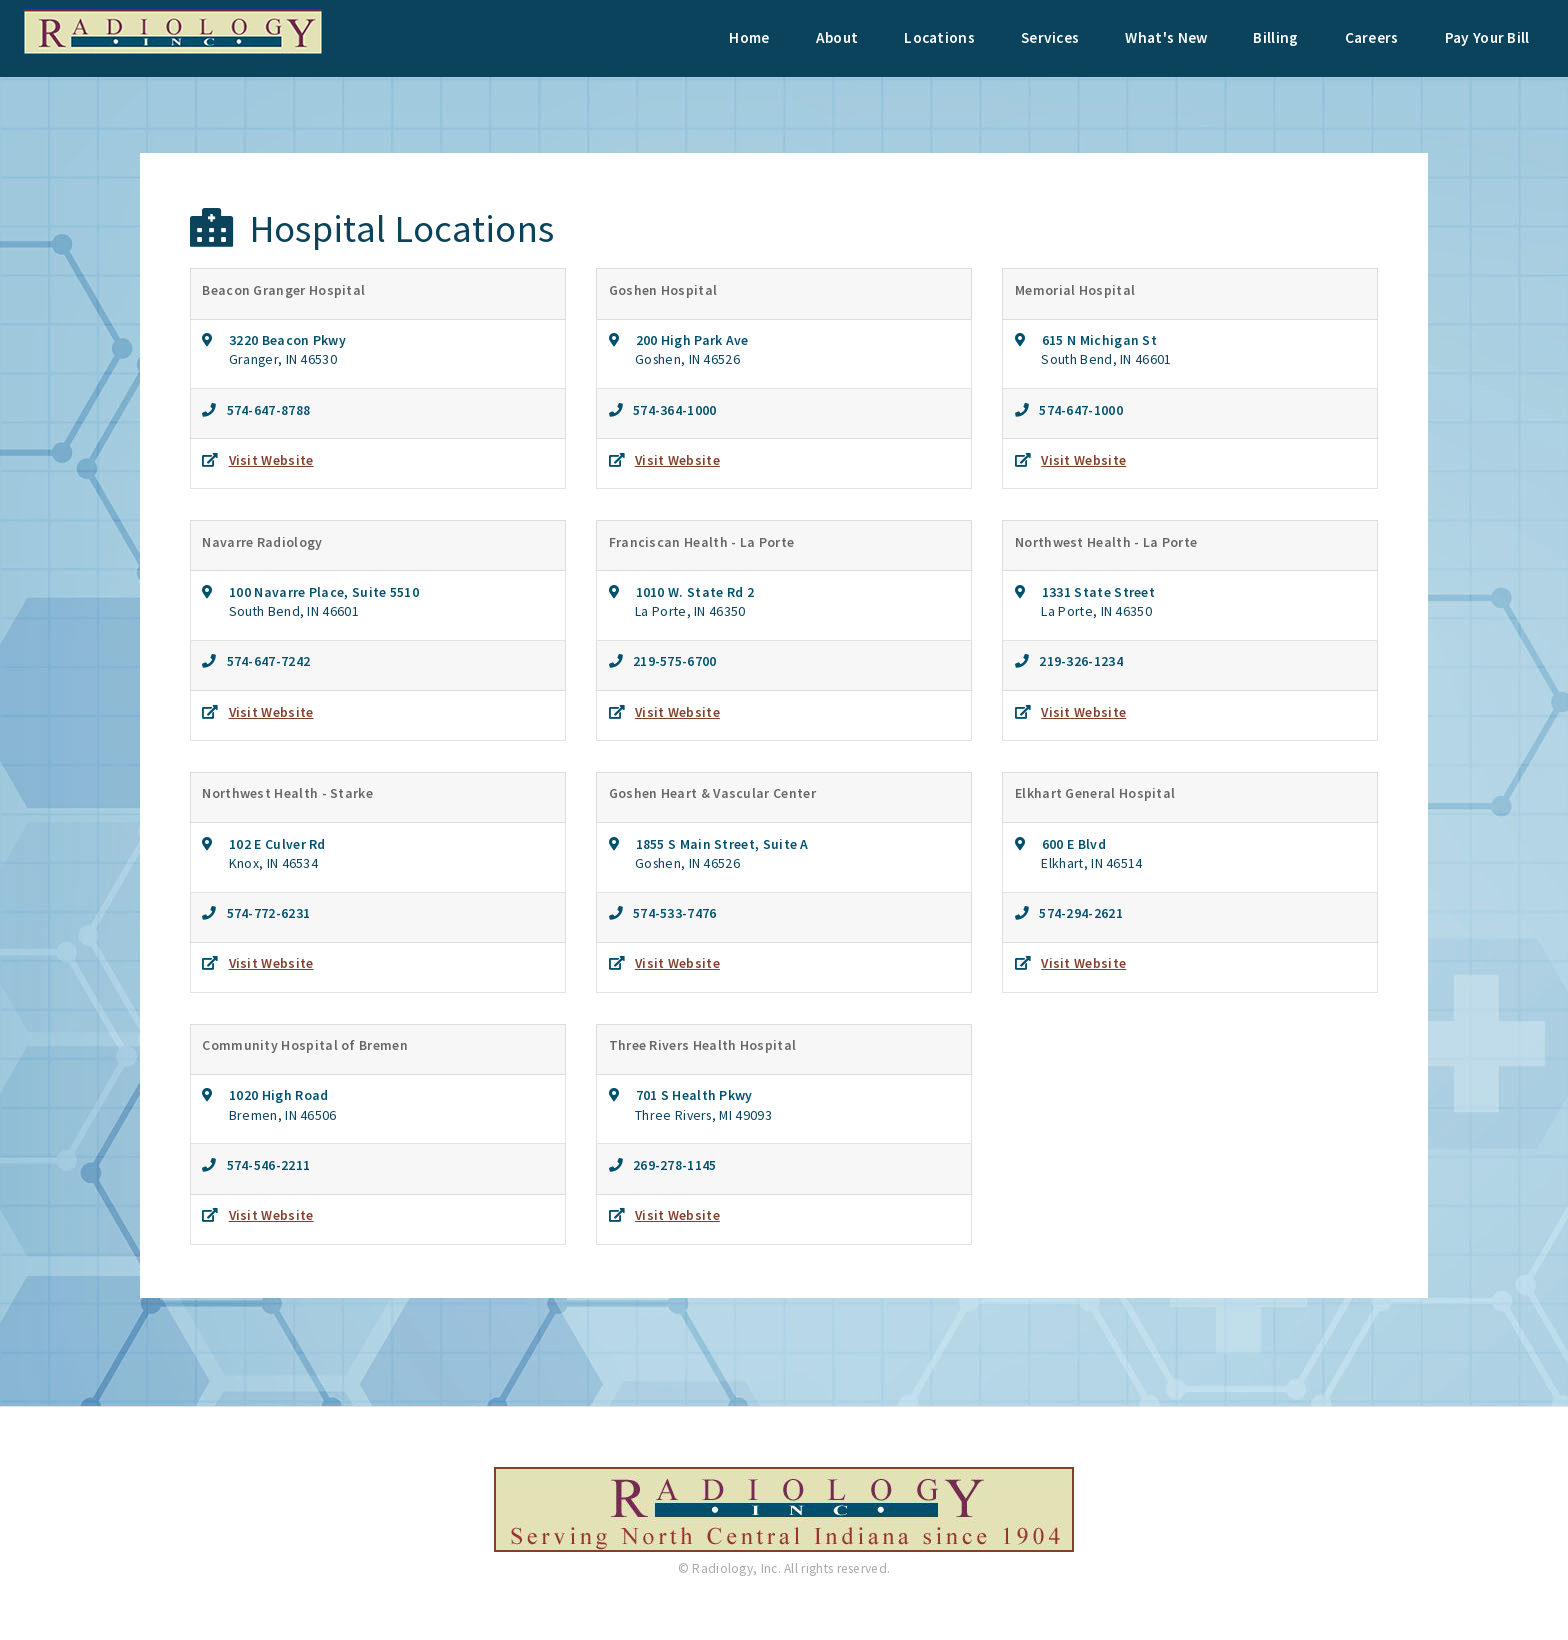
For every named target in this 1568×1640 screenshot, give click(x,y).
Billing (1275, 37)
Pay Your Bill (1487, 37)
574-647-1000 (1076, 410)
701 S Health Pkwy (686, 1095)
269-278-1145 (670, 1165)
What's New (1166, 37)
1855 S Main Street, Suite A (714, 844)
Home (749, 37)
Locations (939, 37)
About (837, 37)
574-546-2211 (264, 1165)
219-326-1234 (1076, 661)
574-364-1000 (670, 410)
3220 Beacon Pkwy (279, 340)
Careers (1372, 37)
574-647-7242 (264, 661)
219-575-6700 (670, 661)
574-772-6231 (264, 913)
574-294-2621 (1076, 913)
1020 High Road (271, 1095)
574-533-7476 (670, 913)
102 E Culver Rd (269, 844)
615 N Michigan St (1091, 340)
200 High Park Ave (684, 340)
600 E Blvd (1065, 844)
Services (1050, 37)
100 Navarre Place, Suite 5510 (316, 592)
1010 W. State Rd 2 (686, 592)
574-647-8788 (264, 410)
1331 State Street (1090, 592)
